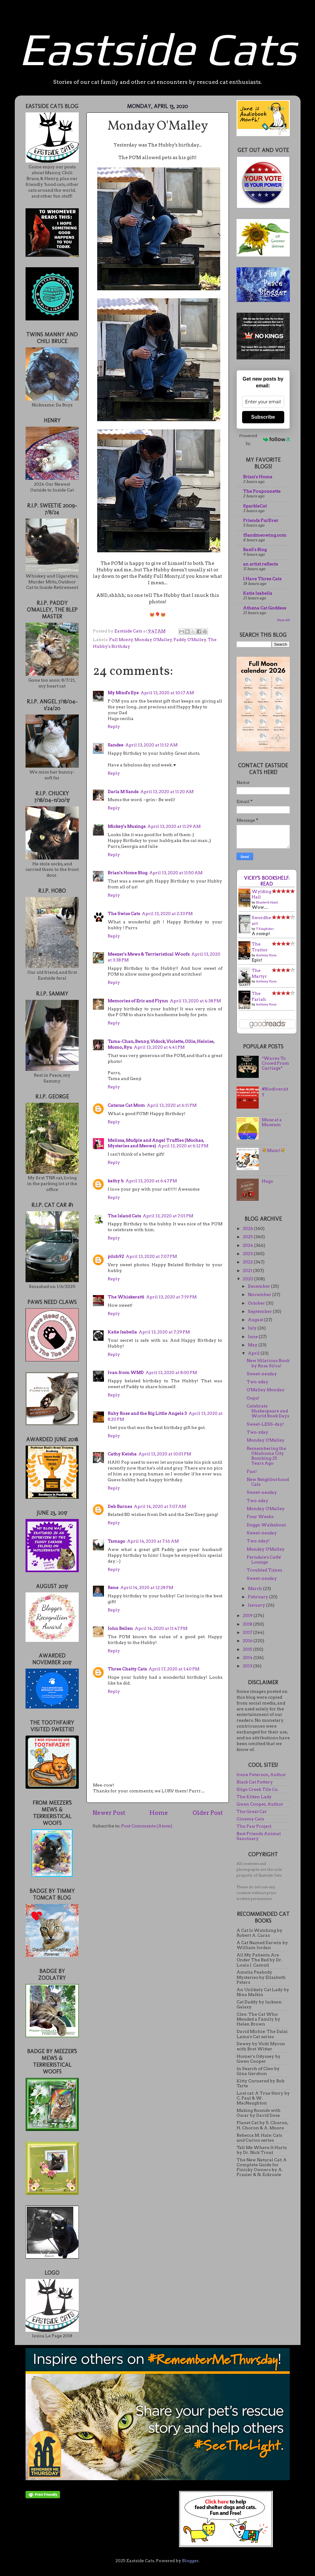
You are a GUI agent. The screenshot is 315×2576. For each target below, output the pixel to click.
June (253, 1336)
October (257, 1303)
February (258, 1596)
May (253, 1344)
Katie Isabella (122, 1331)
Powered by (264, 439)
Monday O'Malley (153, 639)
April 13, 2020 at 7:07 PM (151, 1256)
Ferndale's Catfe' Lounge (264, 1559)
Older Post (208, 1812)
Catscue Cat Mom (126, 1105)
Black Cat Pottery (255, 1781)
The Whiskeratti (126, 1296)
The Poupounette (262, 491)
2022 (248, 1261)
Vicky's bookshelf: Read (266, 881)
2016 (248, 1640)
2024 (248, 1245)
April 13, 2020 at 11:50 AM (175, 872)
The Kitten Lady (254, 1796)
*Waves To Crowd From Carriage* (275, 1063)
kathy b (116, 1180)
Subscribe (263, 417)
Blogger (190, 2560)
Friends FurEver (260, 520)
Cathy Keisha (122, 1453)
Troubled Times (264, 1570)
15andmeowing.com (264, 535)
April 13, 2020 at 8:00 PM (171, 1372)
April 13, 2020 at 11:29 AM (174, 826)
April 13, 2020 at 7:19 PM (171, 1296)
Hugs (267, 1181)
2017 (248, 1632)
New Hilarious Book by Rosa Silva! (268, 1363)
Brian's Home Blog (127, 872)
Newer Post (109, 1812)
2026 (248, 1228)
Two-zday (257, 1381)
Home (159, 1812)
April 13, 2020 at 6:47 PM (151, 1180)
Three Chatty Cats (127, 1668)
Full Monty (121, 639)
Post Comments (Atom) (146, 1825)
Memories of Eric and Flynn (138, 1000)
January (257, 1605)
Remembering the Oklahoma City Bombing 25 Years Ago (266, 1456)
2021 (248, 1270)
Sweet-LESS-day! (265, 1424)
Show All (283, 620)
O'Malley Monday (266, 1389)
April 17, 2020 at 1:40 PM (174, 1668)
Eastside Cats (157, 48)
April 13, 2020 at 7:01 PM (168, 1215)
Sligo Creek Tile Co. (258, 1789)
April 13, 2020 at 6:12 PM (183, 1145)
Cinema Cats (250, 1818)
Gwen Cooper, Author (260, 1804)
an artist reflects (260, 564)
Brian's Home (257, 476)
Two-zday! (258, 1540)
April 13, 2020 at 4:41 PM (159, 1047)
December (259, 1286)
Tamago (116, 1541)
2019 (248, 1615)
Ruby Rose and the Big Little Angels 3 (147, 1413)
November (260, 1294)
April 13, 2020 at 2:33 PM (167, 913)
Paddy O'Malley (189, 639)
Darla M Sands (123, 791)
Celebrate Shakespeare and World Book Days (268, 1410)
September (260, 1311)
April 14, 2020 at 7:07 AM (160, 1506)
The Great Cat (251, 1811)
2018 (248, 1624)
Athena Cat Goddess (264, 607)
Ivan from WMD (126, 1372)
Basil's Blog (255, 549)
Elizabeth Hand (267, 902)
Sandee (115, 744)
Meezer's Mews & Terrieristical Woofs (148, 954)
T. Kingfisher (265, 928)
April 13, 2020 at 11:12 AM (151, 744)
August (256, 1319)
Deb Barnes (120, 1506)
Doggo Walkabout (266, 1524)
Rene (113, 1587)
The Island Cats (124, 1215)
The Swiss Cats (124, 913)
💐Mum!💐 (273, 1150)
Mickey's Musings (127, 826)
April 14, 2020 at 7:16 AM (153, 1541)
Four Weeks (260, 1516)
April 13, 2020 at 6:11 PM (172, 1105)
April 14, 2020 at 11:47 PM (161, 1628)
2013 (248, 1665)
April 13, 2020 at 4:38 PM (195, 1000)
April (254, 1353)
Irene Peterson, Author (261, 1774)
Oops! (253, 1398)
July (252, 1327)
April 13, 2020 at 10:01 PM (164, 1453)
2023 (248, 1253)
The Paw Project (254, 1826)
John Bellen (120, 1628)
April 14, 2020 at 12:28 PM (146, 1587)
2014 (248, 1657)
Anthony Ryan (266, 955)
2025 (248, 1236)
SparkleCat (255, 505)
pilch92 (116, 1256)
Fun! (252, 1471)
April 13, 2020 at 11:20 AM (166, 791)
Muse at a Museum (272, 1122)
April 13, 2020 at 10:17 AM (167, 692)
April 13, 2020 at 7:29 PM (164, 1331)
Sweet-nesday (262, 1373)
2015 (248, 1649)
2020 (248, 1278)
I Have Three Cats (262, 578)
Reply (114, 726)
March (255, 1588)
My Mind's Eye (123, 692)
